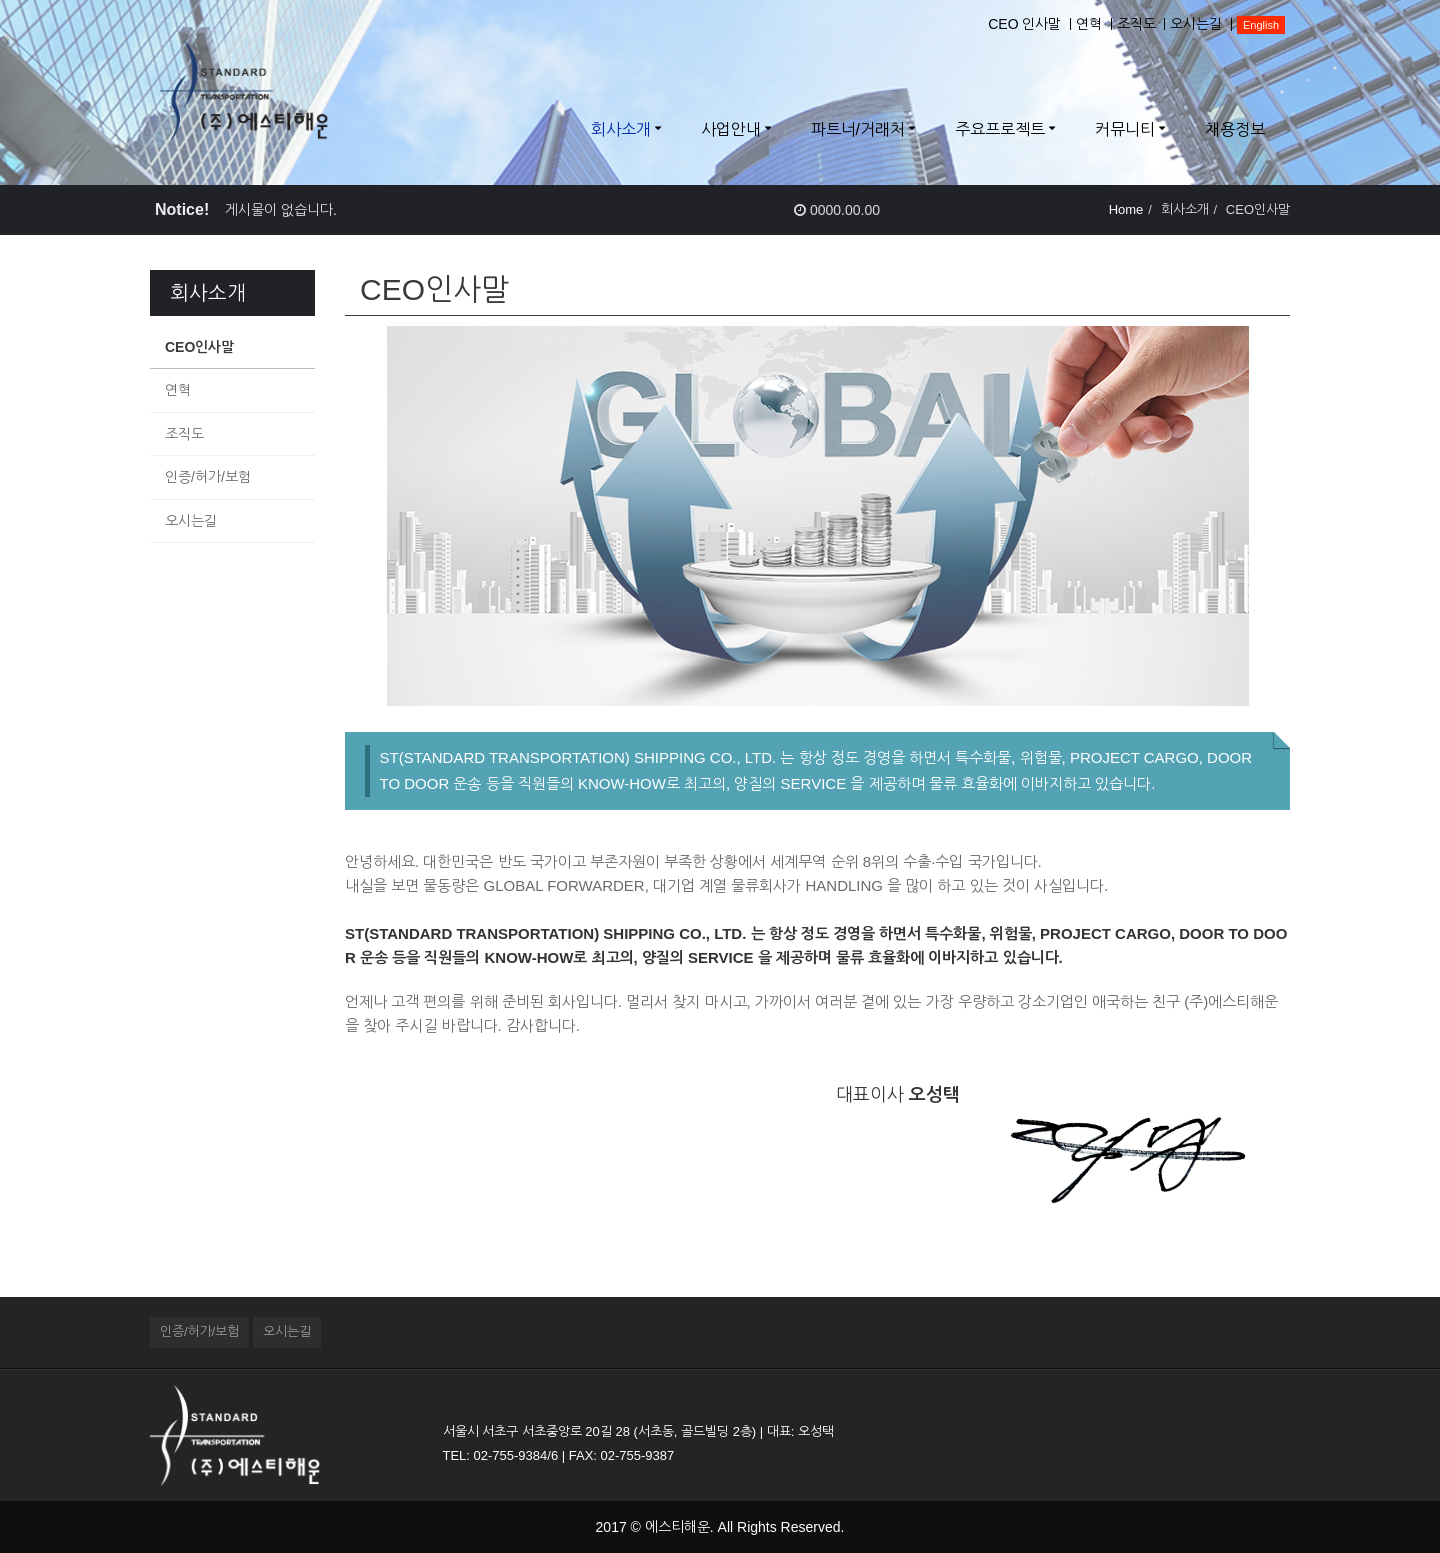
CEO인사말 (199, 347)
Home (1126, 209)
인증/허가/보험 (208, 477)
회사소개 (621, 129)
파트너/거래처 (858, 129)
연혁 (1089, 24)
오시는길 (1196, 24)
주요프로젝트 (1000, 129)
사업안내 (731, 129)
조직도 (1136, 24)
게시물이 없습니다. (281, 210)
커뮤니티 (1125, 129)
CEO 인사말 (1024, 24)
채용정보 (1235, 129)
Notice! (182, 209)
